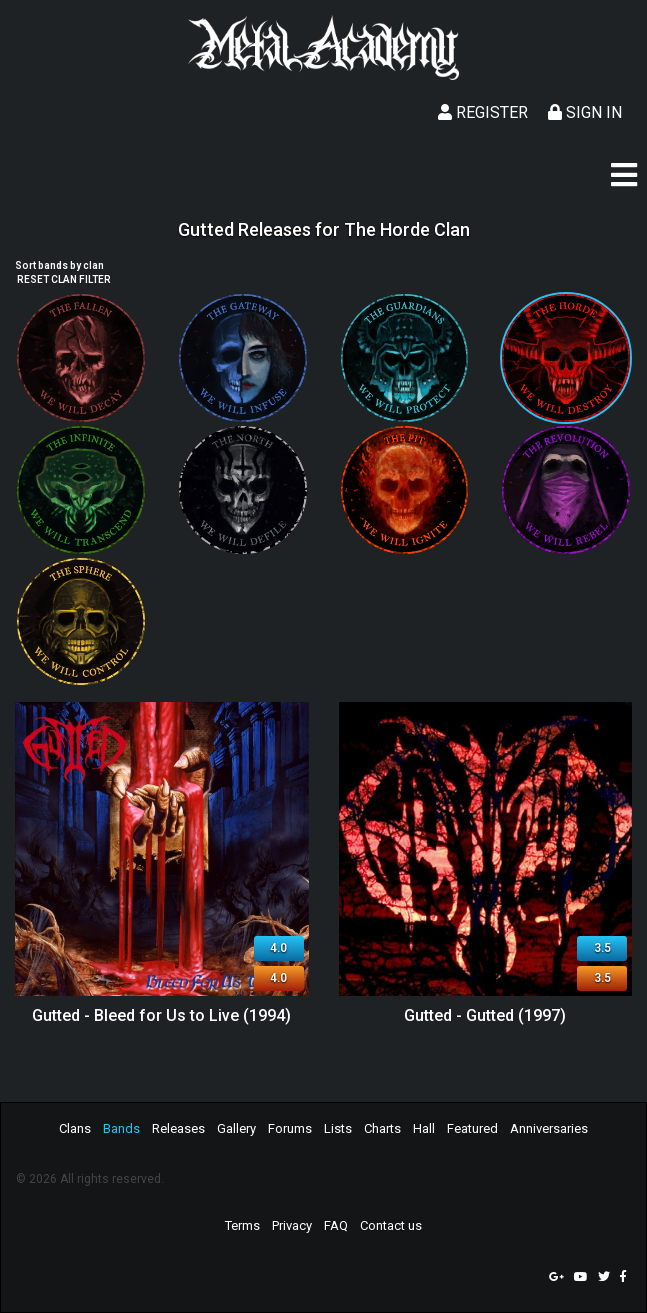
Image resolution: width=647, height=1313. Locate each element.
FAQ (336, 1225)
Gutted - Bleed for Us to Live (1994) (161, 1015)
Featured (472, 1128)
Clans (75, 1128)
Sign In (585, 112)
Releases (178, 1128)
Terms (242, 1225)
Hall (424, 1128)
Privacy (292, 1225)
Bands (121, 1128)
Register (483, 112)
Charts (382, 1128)
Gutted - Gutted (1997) (485, 1015)
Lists (338, 1128)
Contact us (391, 1225)
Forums (290, 1128)
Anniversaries (549, 1128)
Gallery (236, 1128)
